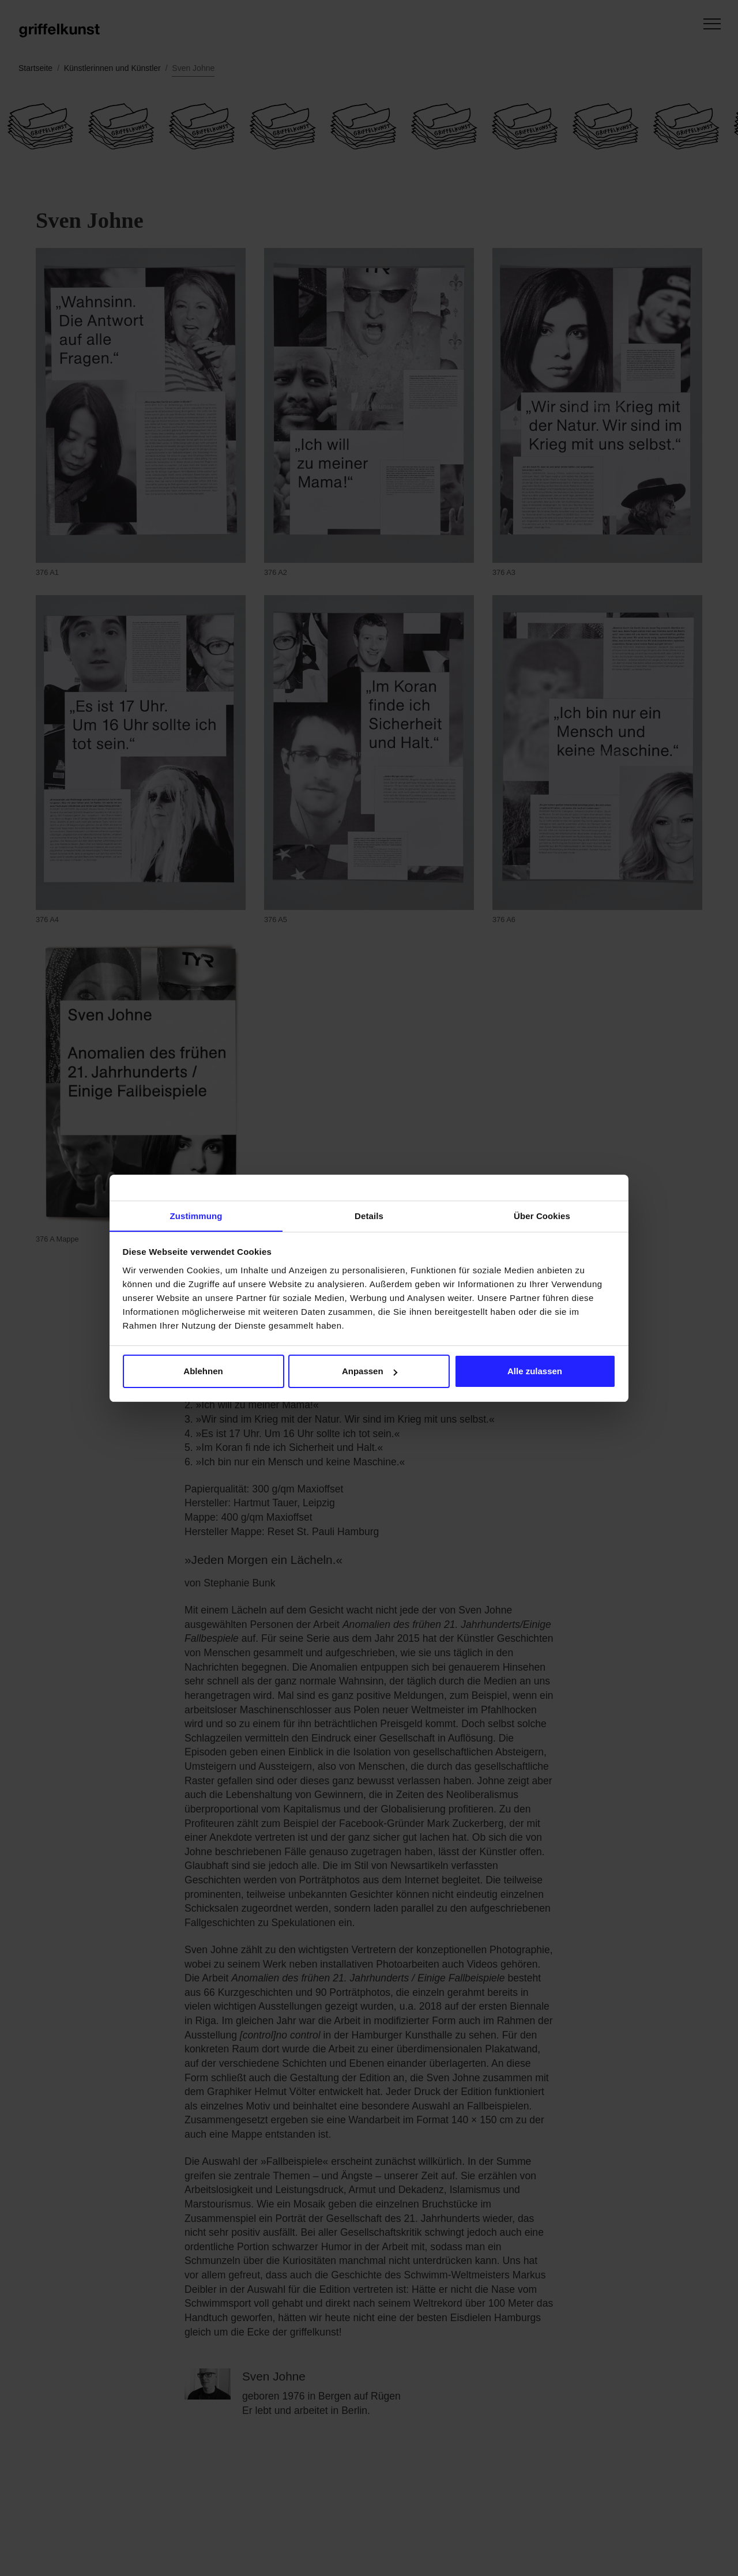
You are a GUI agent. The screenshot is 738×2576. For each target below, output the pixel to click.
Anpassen (369, 1372)
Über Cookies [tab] (542, 1215)
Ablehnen (203, 1372)
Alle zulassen (534, 1372)
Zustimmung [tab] (196, 1215)
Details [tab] (369, 1215)
